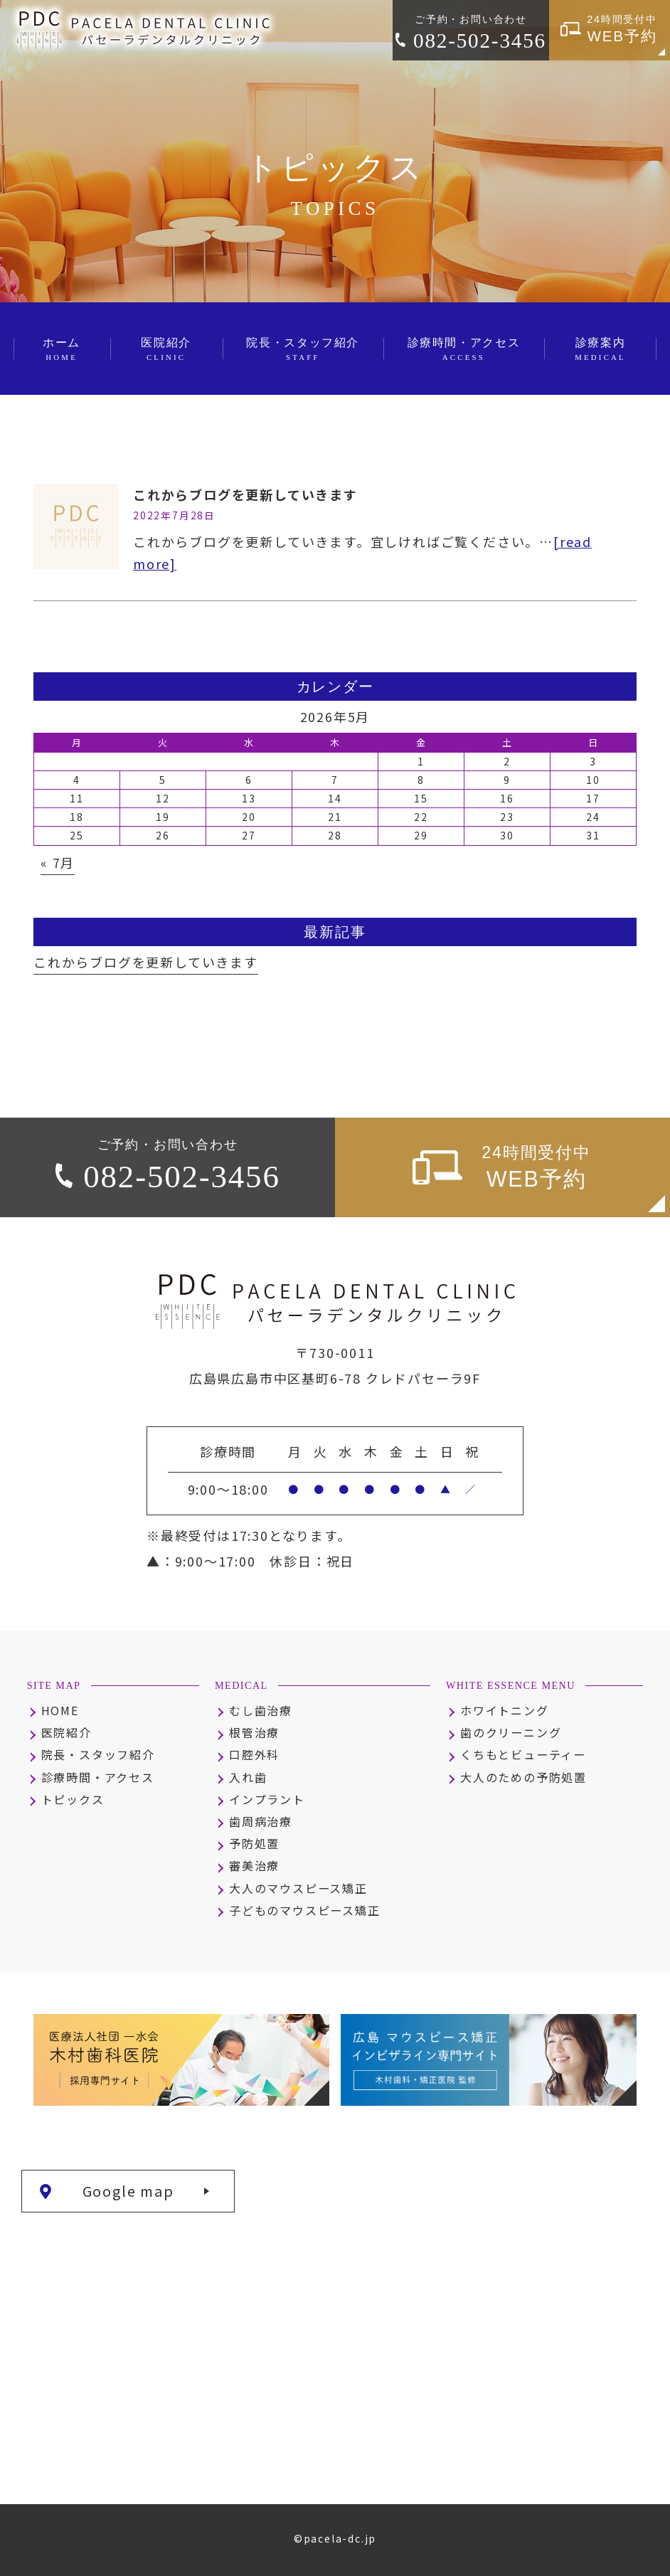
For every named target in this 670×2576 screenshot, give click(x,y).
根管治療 (254, 1732)
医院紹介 (66, 1732)
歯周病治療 (260, 1821)
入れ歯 (248, 1777)
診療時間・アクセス (97, 1777)
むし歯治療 (260, 1710)
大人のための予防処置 (523, 1777)
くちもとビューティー (523, 1754)
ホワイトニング (504, 1710)
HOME (60, 1710)
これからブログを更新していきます (245, 494)
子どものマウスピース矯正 (305, 1910)
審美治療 (254, 1865)
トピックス (73, 1799)
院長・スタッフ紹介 (98, 1754)
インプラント (267, 1799)
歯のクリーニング (510, 1732)
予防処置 (254, 1843)
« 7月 (58, 862)
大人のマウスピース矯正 (298, 1888)
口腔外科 (254, 1754)
